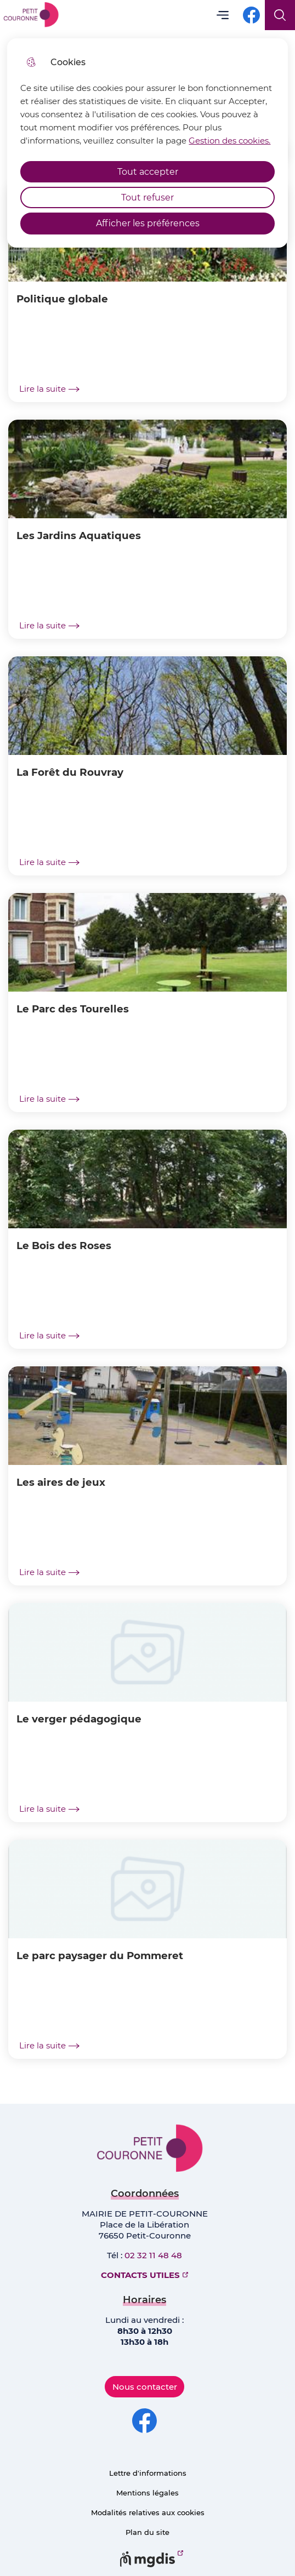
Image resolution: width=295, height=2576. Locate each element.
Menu (222, 15)
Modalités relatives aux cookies (148, 2512)
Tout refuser (147, 197)
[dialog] (147, 143)
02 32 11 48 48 (153, 2255)
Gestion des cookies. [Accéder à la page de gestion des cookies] (229, 140)
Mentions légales (147, 2492)
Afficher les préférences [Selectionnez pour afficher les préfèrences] (148, 223)
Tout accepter (147, 172)
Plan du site (147, 2532)
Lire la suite (49, 389)
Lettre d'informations (147, 2473)
